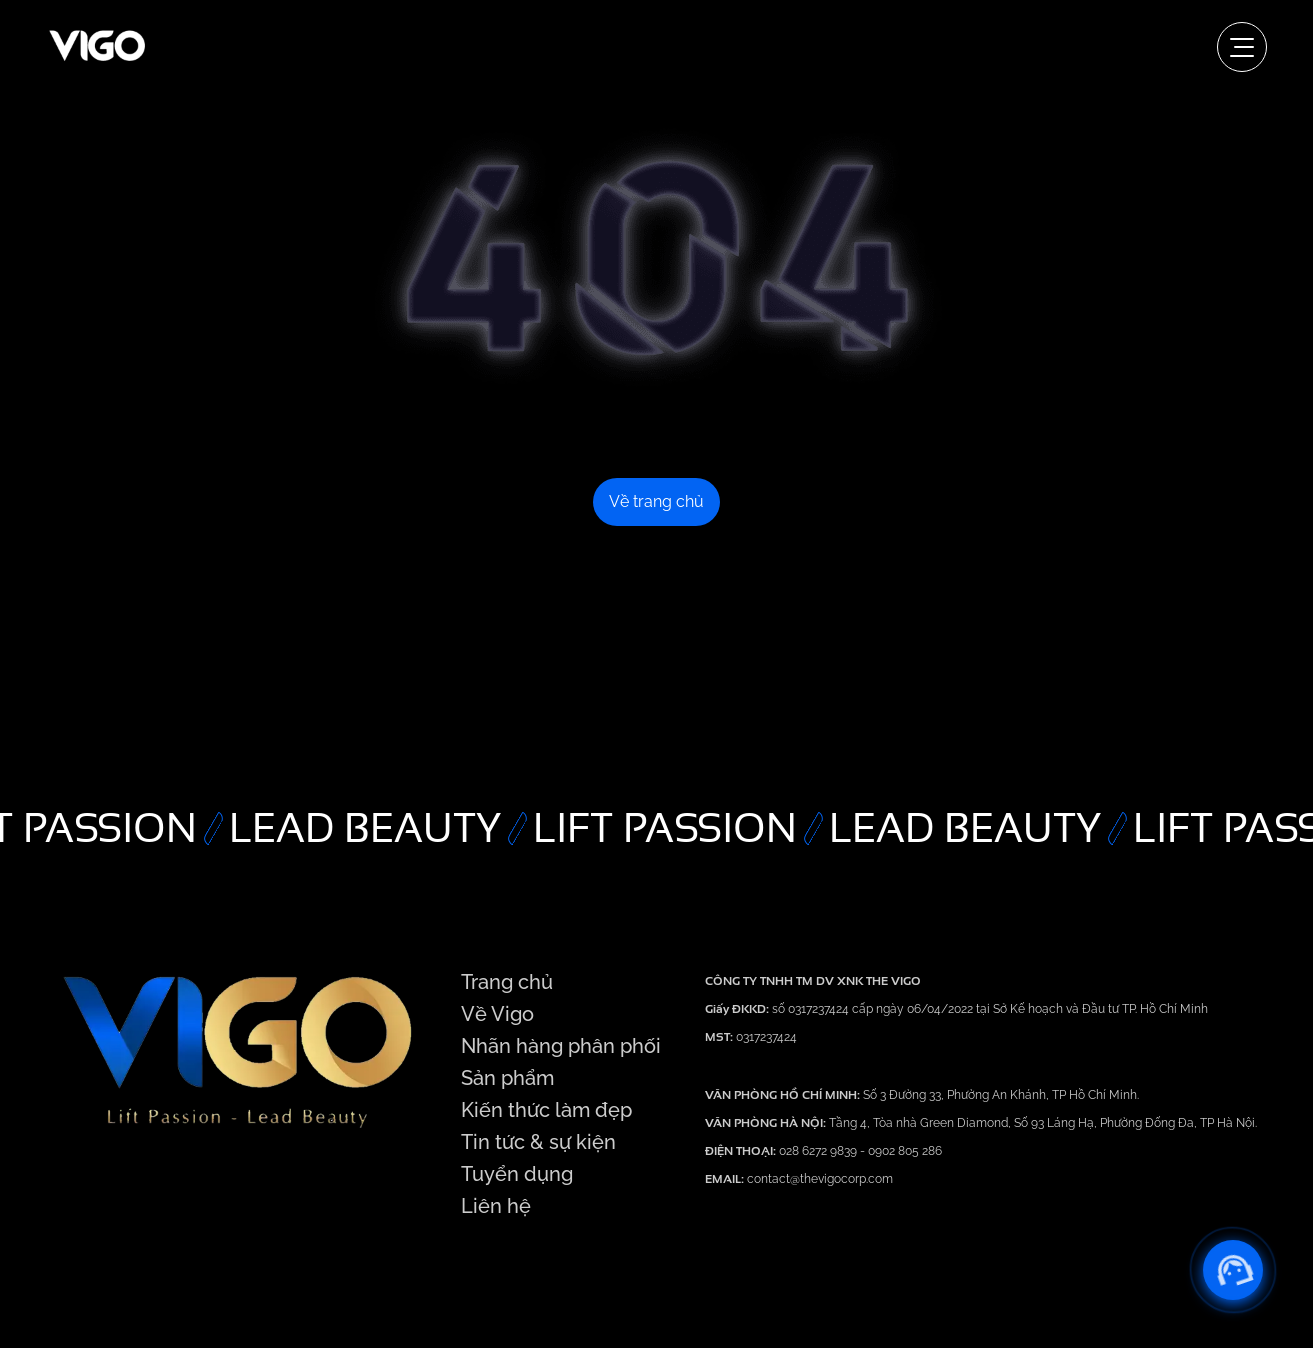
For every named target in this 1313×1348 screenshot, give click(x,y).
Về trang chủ (656, 501)
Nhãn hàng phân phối (561, 1046)
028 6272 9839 (819, 1151)
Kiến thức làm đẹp (546, 1110)
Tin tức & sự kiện (538, 1142)
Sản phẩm (507, 1078)
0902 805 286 (905, 1151)
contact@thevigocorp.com (818, 1179)
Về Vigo (497, 1014)
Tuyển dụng (517, 1174)
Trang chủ (507, 982)
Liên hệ (496, 1206)
